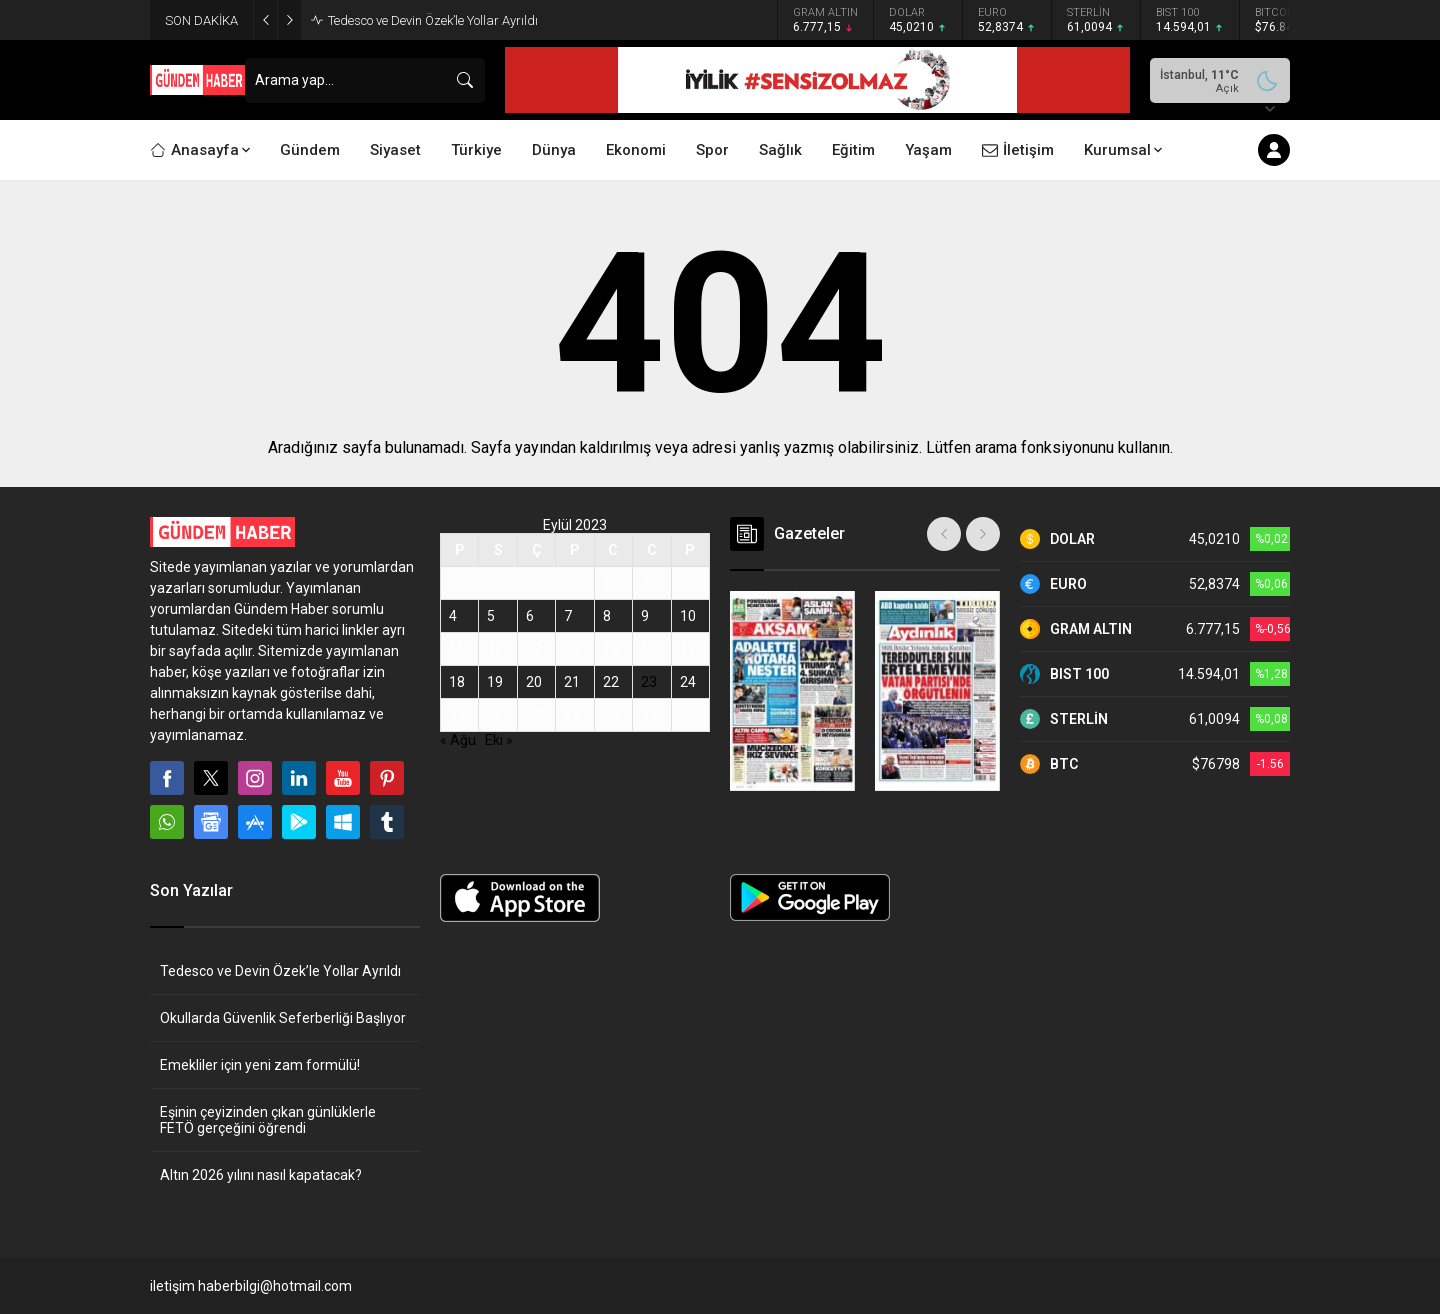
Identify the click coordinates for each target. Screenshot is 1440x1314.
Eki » (499, 740)
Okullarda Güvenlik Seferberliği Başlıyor (283, 1018)
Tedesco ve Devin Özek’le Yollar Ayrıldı (433, 20)
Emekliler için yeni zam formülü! (260, 1065)
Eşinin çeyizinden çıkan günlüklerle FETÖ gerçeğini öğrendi (268, 1120)
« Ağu (458, 740)
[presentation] (944, 534)
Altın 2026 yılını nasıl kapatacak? (261, 1175)
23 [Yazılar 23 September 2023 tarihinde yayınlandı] (649, 682)
